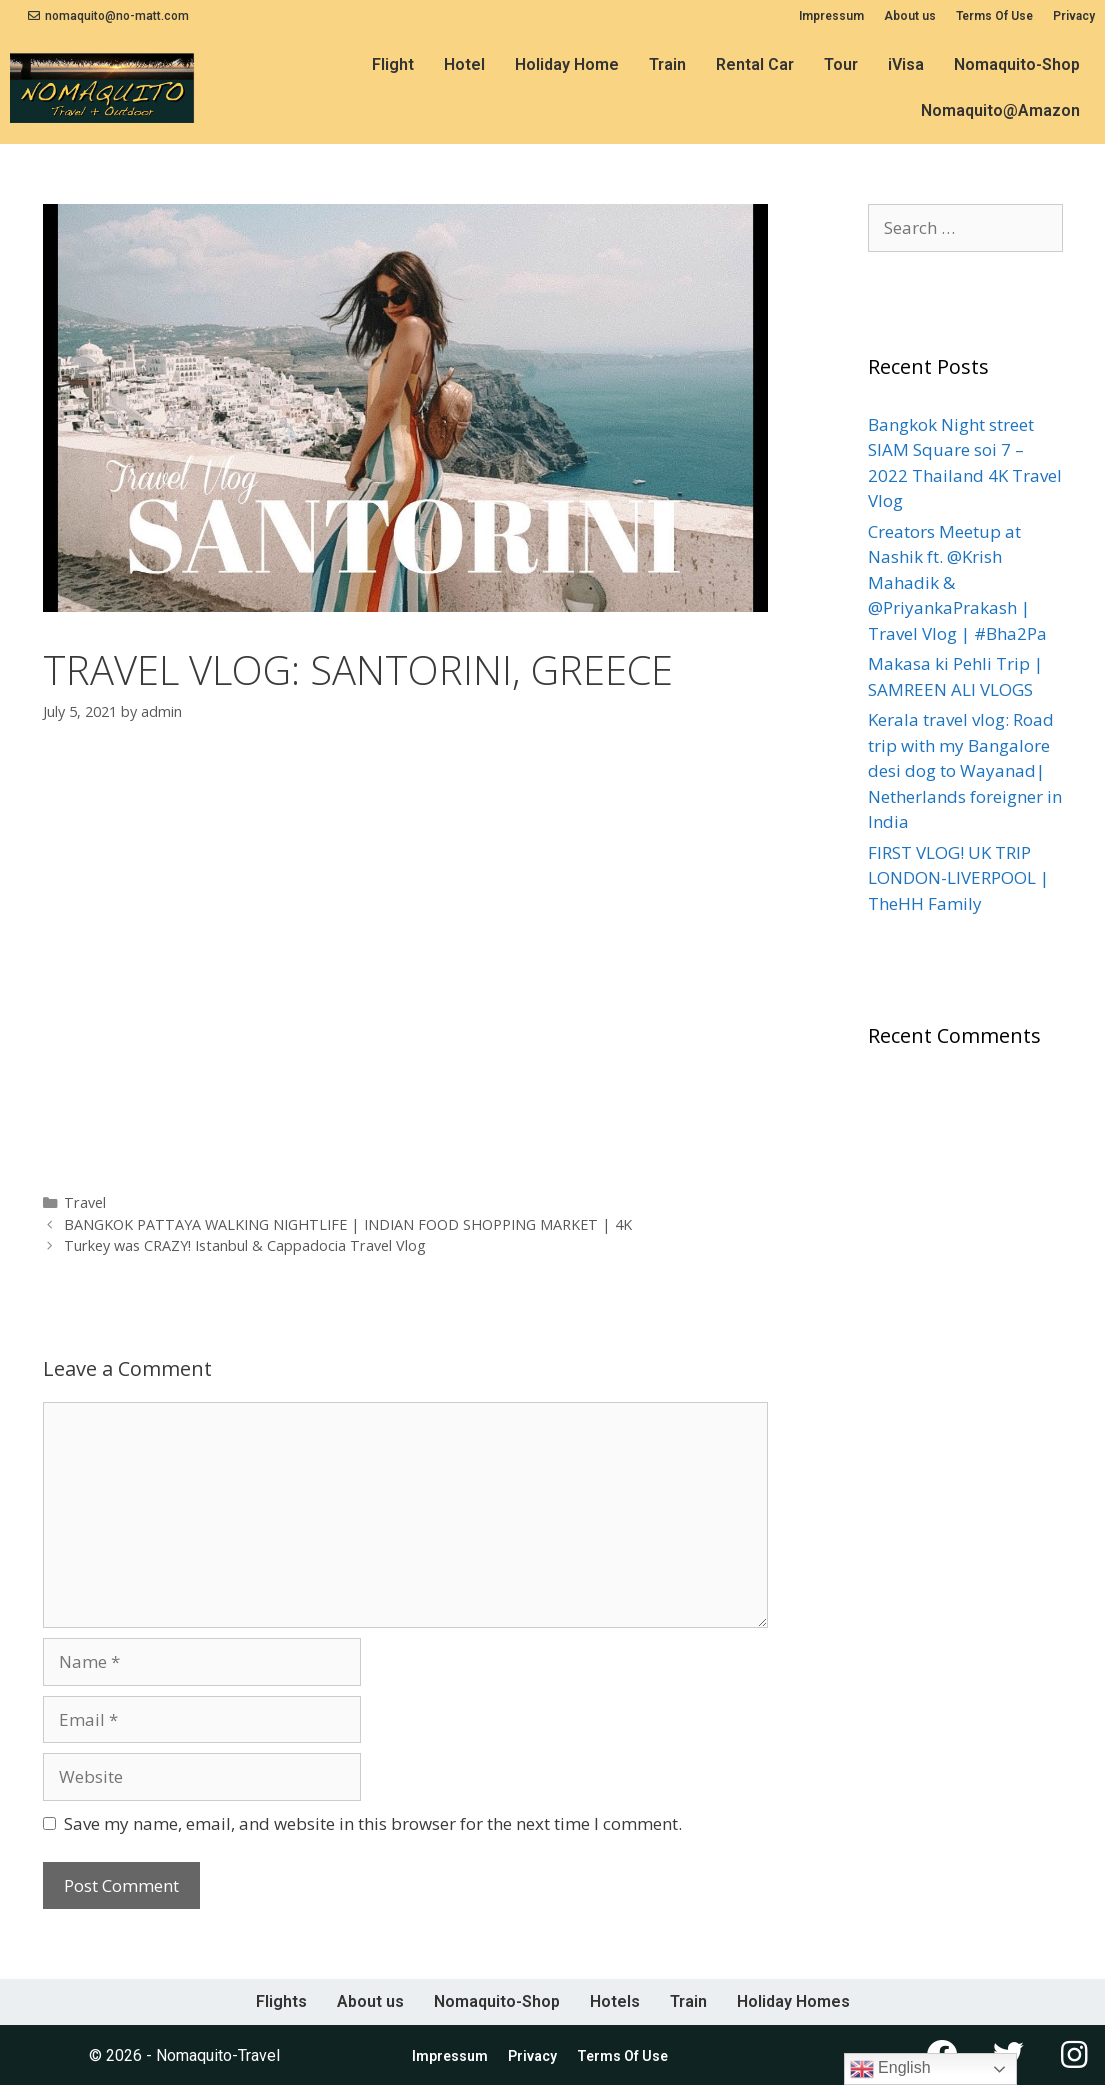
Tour (841, 64)
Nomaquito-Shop (1017, 64)
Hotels (615, 2001)
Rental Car (755, 64)
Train (667, 64)
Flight (393, 64)
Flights (281, 2001)
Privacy (1074, 16)
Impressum (831, 16)
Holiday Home (567, 64)
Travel (85, 1202)
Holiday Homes (793, 2001)
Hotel (464, 64)
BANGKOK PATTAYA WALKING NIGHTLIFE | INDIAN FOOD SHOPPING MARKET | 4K (348, 1224)
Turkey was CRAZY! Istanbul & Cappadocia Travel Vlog (245, 1245)
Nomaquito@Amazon (1000, 110)
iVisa (906, 64)
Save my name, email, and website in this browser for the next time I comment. (373, 1823)
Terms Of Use (994, 16)
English (890, 2069)
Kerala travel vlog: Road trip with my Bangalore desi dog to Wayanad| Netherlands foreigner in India (965, 770)
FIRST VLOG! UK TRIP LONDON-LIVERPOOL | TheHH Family (958, 878)
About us (910, 16)
